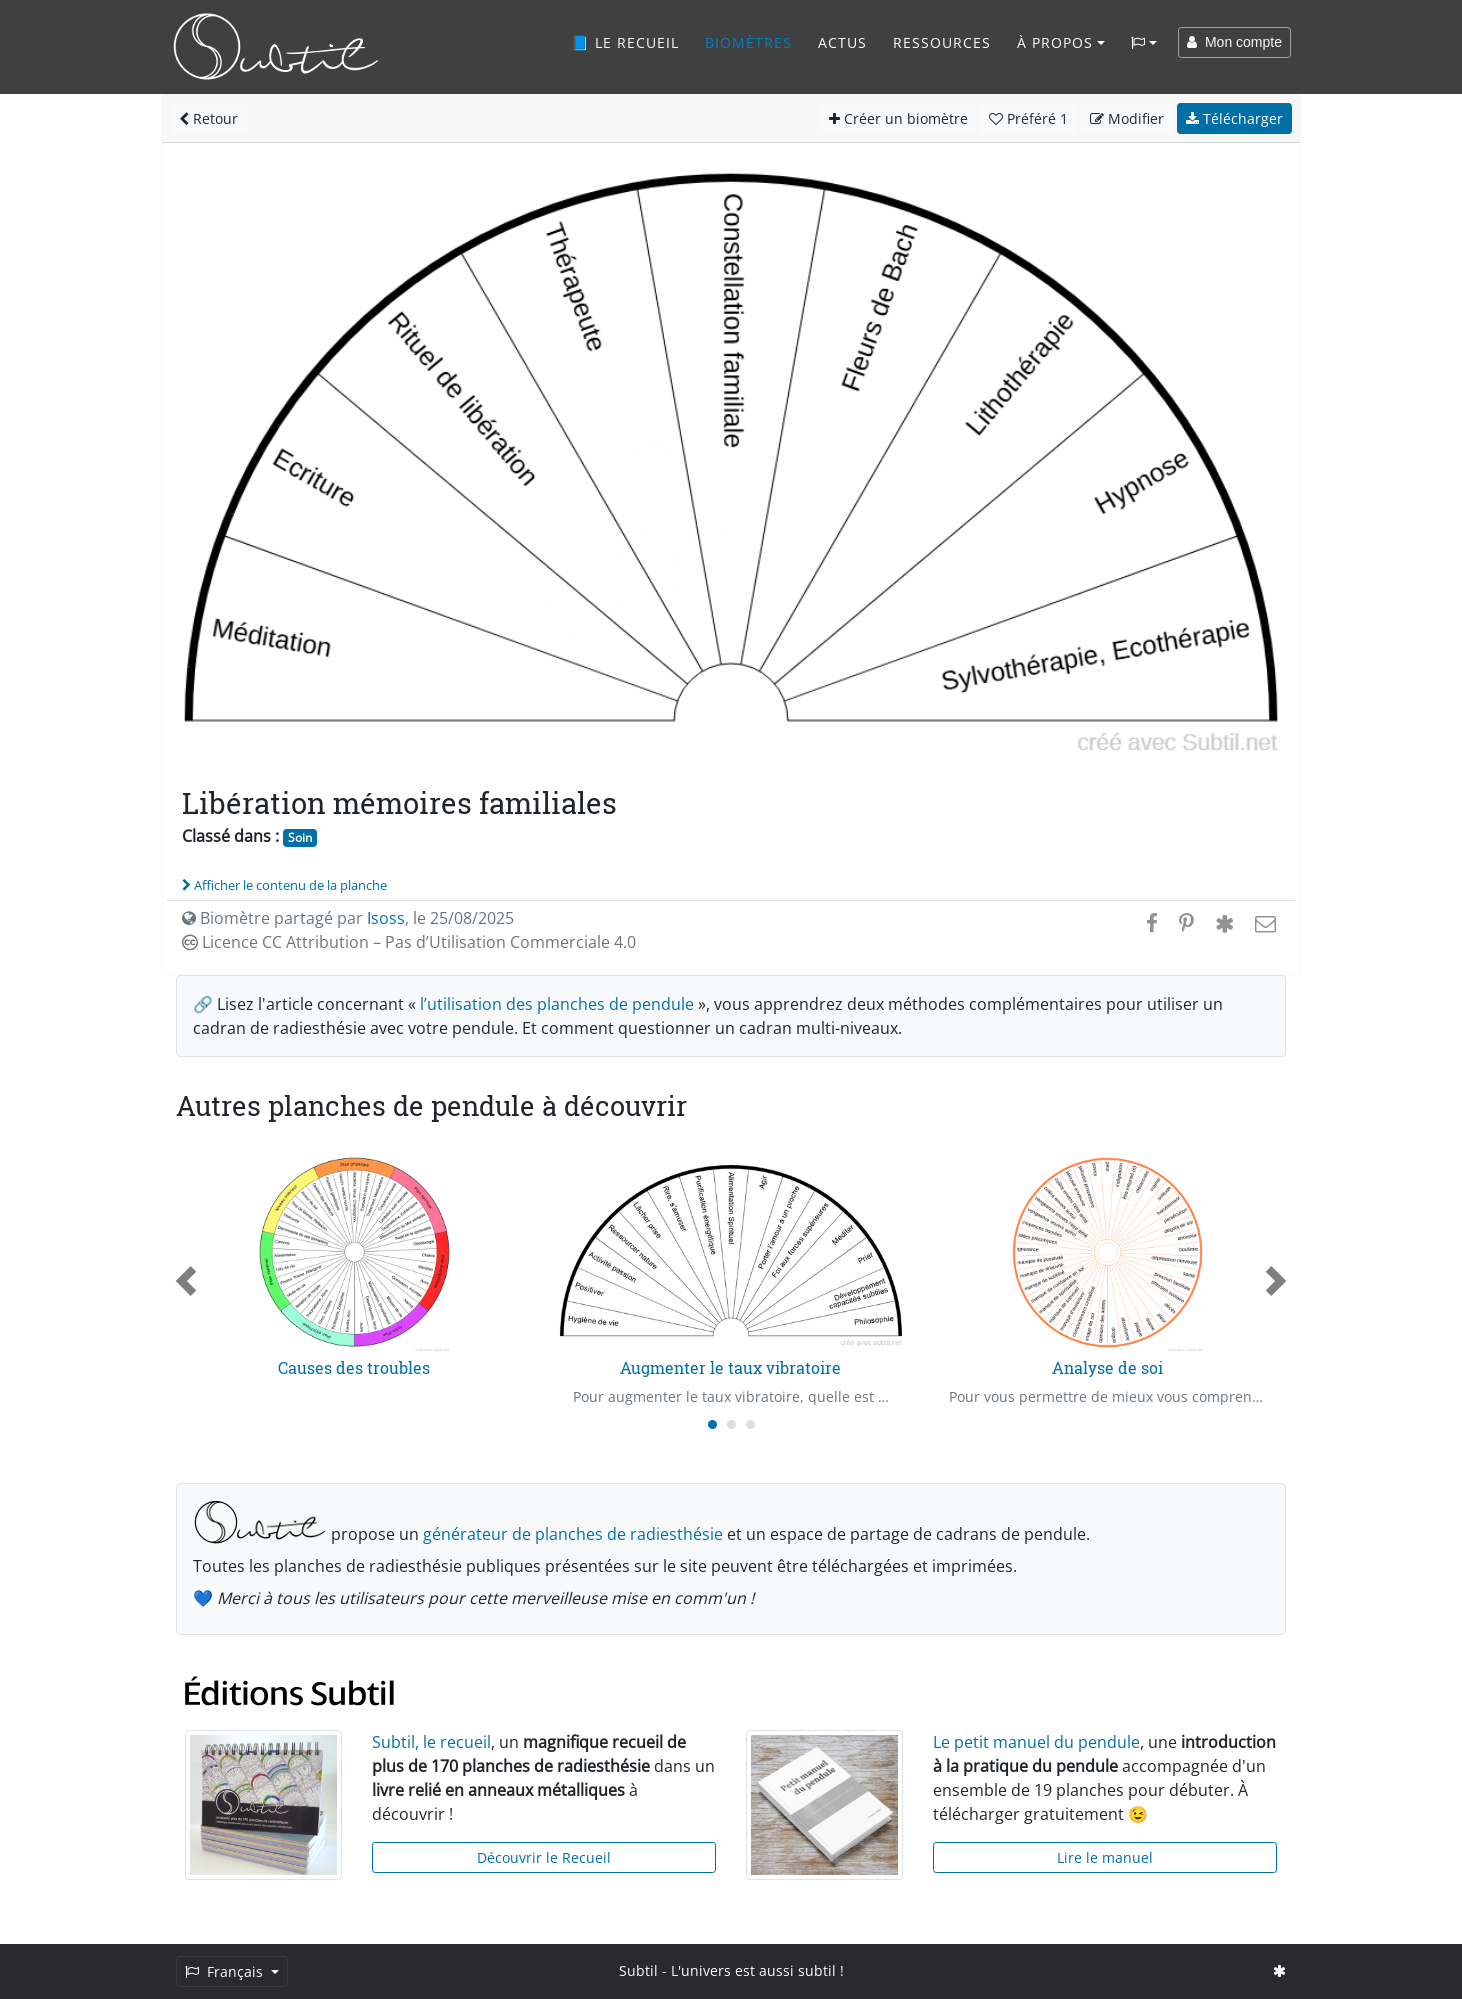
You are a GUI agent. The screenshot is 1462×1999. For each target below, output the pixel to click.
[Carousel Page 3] (750, 1424)
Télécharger (1234, 118)
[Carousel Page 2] (731, 1424)
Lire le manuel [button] (1105, 1857)
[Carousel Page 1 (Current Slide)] (712, 1424)
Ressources (942, 42)
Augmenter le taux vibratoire (730, 1367)
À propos (1055, 42)
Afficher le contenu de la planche (284, 885)
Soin (300, 837)
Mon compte (1234, 42)
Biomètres (748, 42)
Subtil (638, 1970)
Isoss (386, 918)
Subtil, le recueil (431, 1742)
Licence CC (409, 942)
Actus (842, 42)
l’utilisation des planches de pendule (557, 1004)
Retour (208, 118)
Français (226, 1971)
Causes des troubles (354, 1367)
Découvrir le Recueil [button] (544, 1857)
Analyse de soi (1107, 1367)
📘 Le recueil (625, 42)
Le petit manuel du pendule (1036, 1742)
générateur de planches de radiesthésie (573, 1534)
